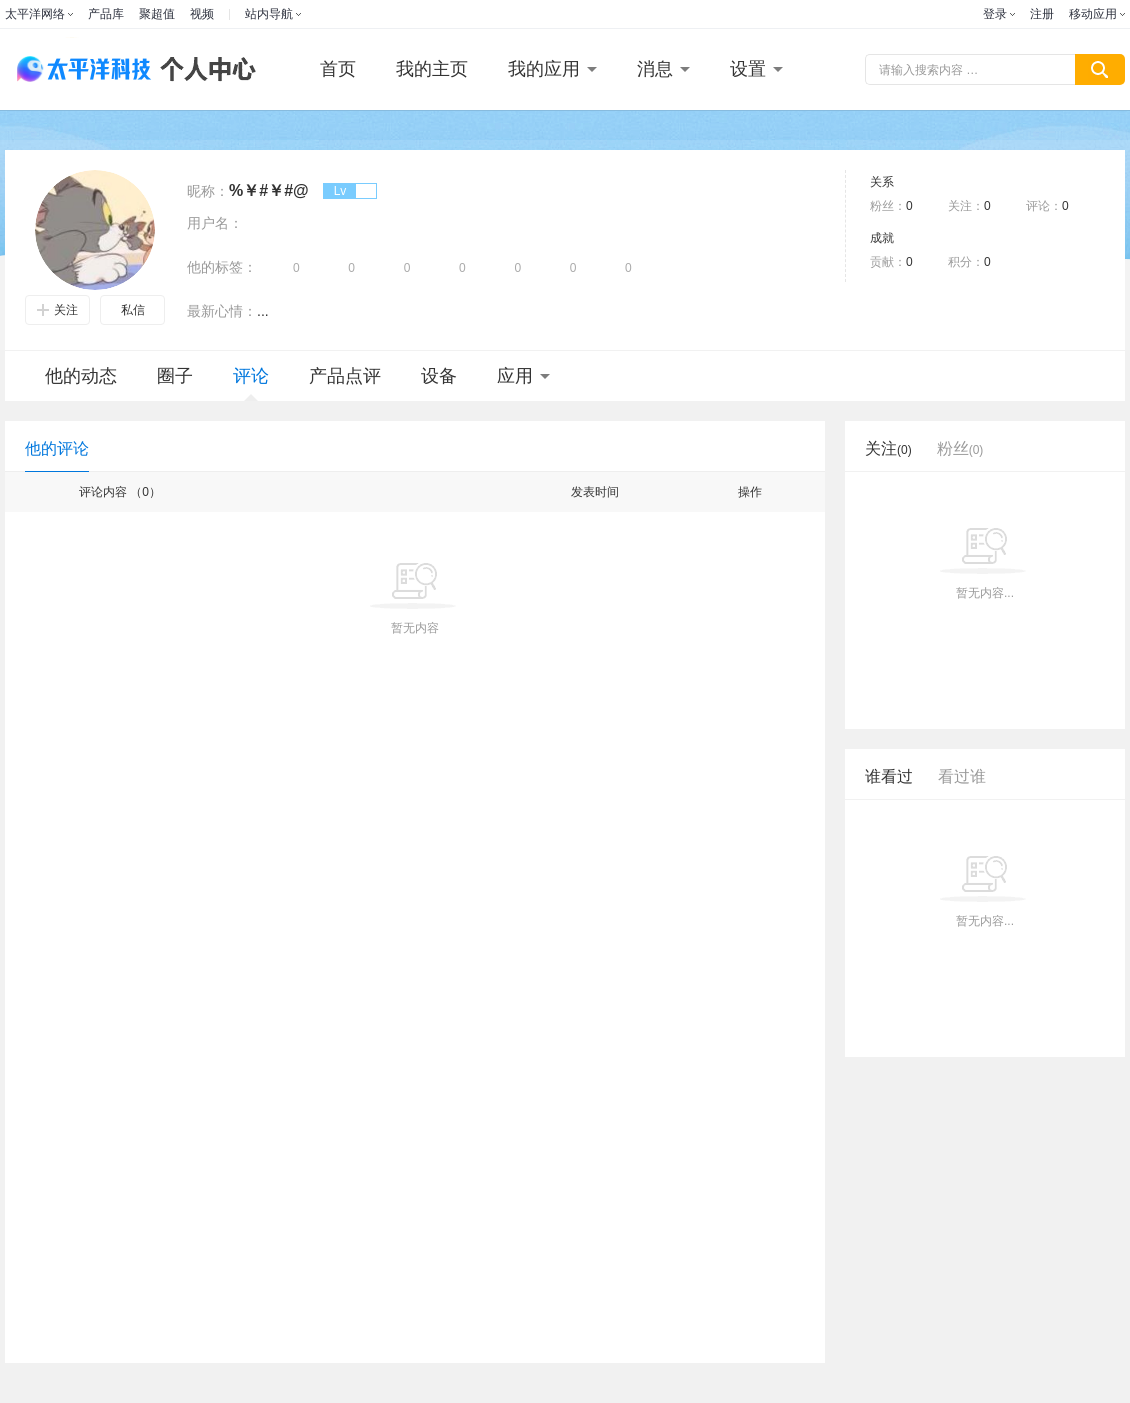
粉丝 (960, 448)
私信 (133, 310)
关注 (57, 310)
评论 (251, 383)
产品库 (106, 14)
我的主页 (432, 69)
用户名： (215, 223)
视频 (202, 14)
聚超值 (157, 14)
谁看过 (889, 776)
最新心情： (222, 311)
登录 (995, 14)
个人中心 (203, 69)
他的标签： (222, 267)
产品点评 (345, 376)
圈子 (175, 376)
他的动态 (81, 376)
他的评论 (57, 448)
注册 (1042, 14)
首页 (338, 69)
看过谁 (962, 776)
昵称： (208, 191)
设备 (439, 376)
